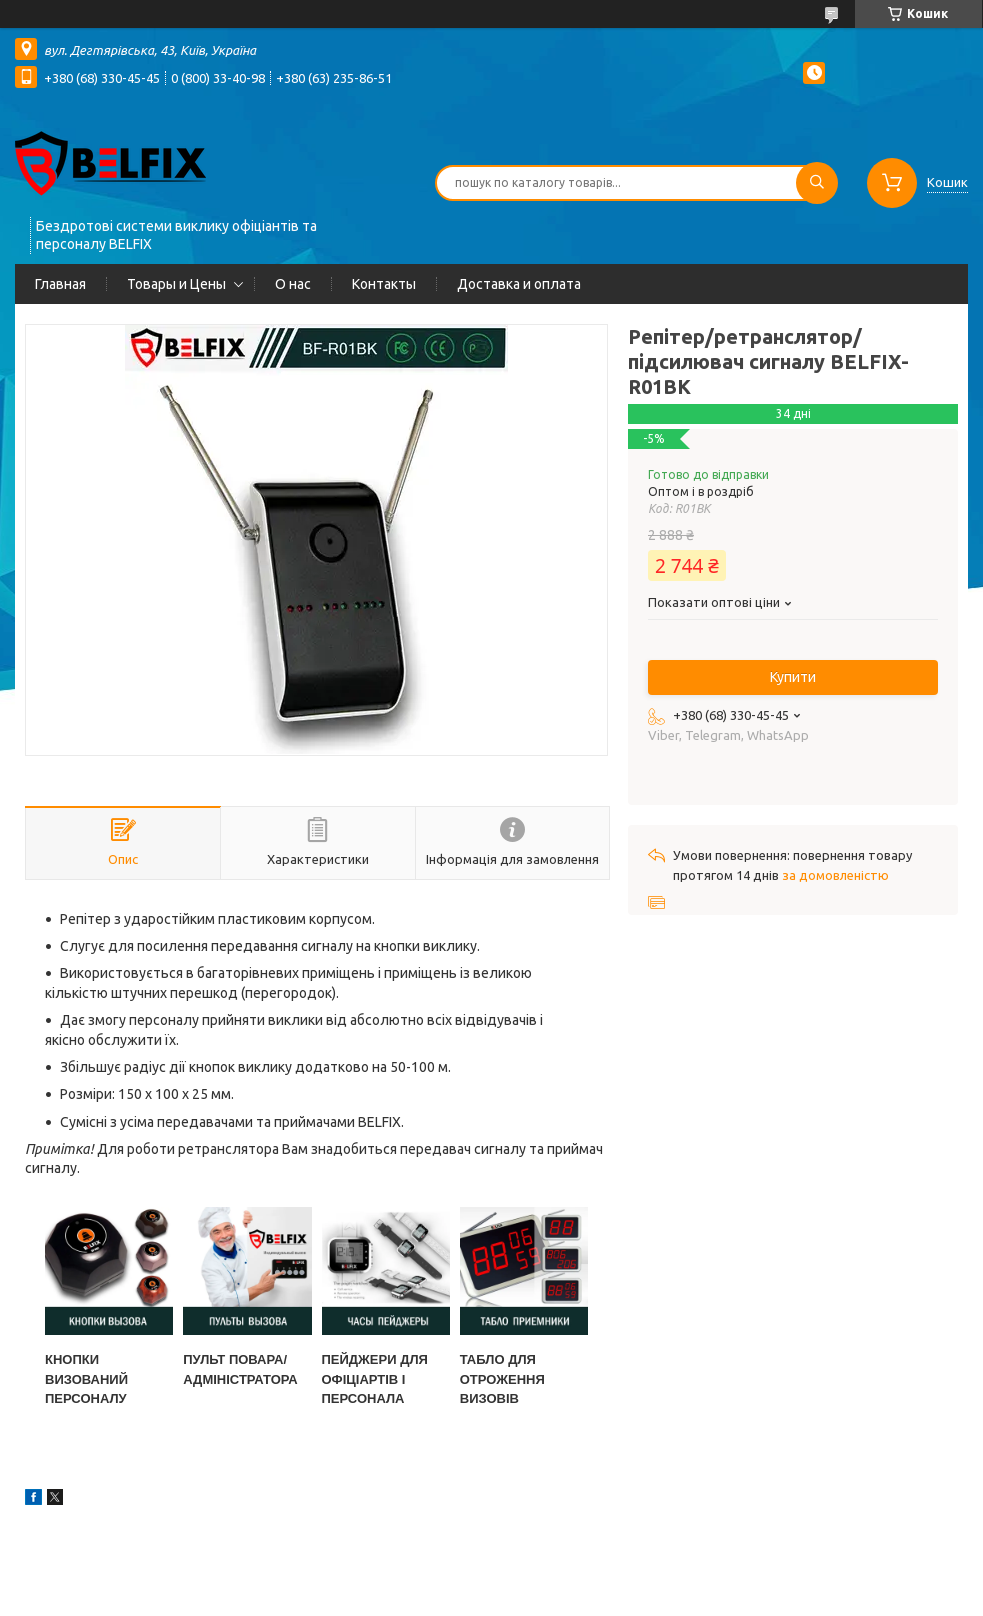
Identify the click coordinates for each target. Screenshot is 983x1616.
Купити (793, 677)
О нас (293, 284)
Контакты (384, 284)
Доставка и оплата (519, 284)
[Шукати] (817, 183)
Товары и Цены (176, 284)
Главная (60, 284)
